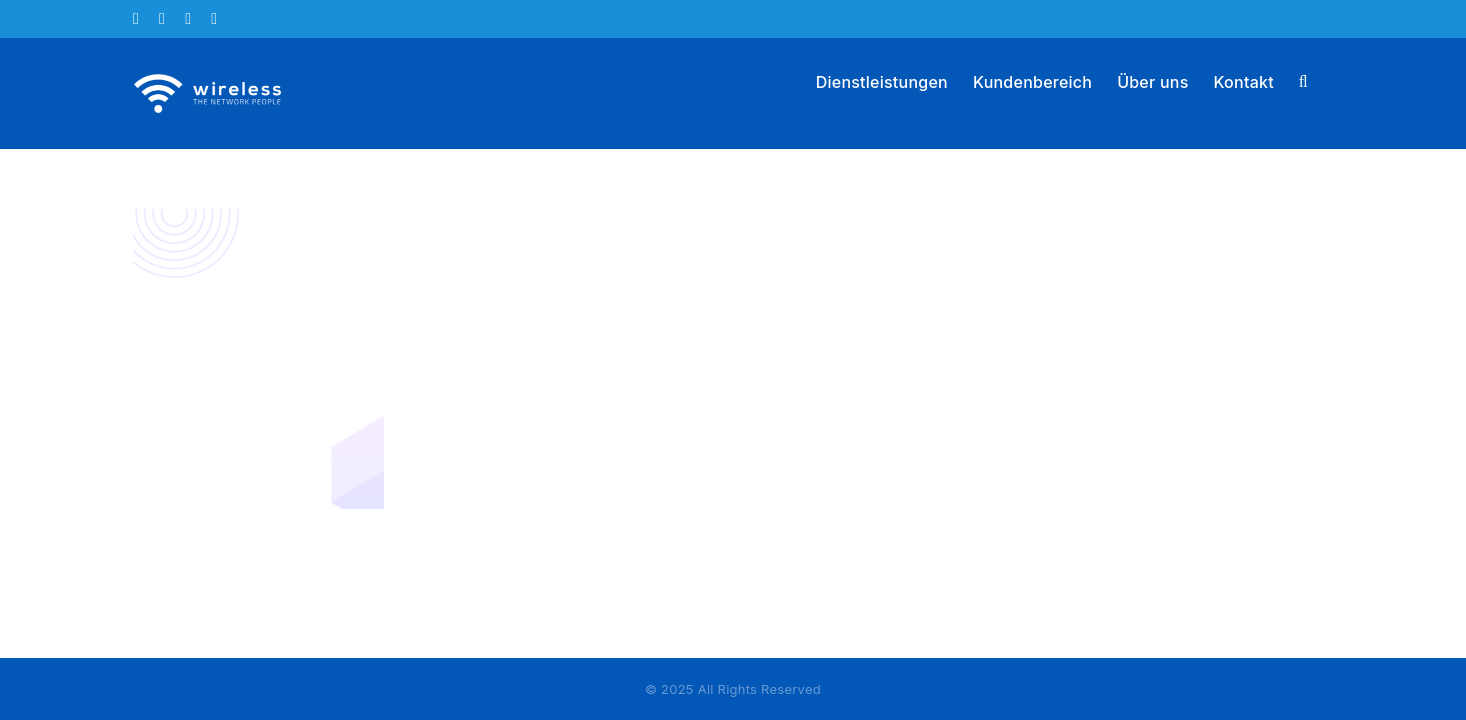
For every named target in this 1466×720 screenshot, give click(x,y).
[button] (1328, 80)
